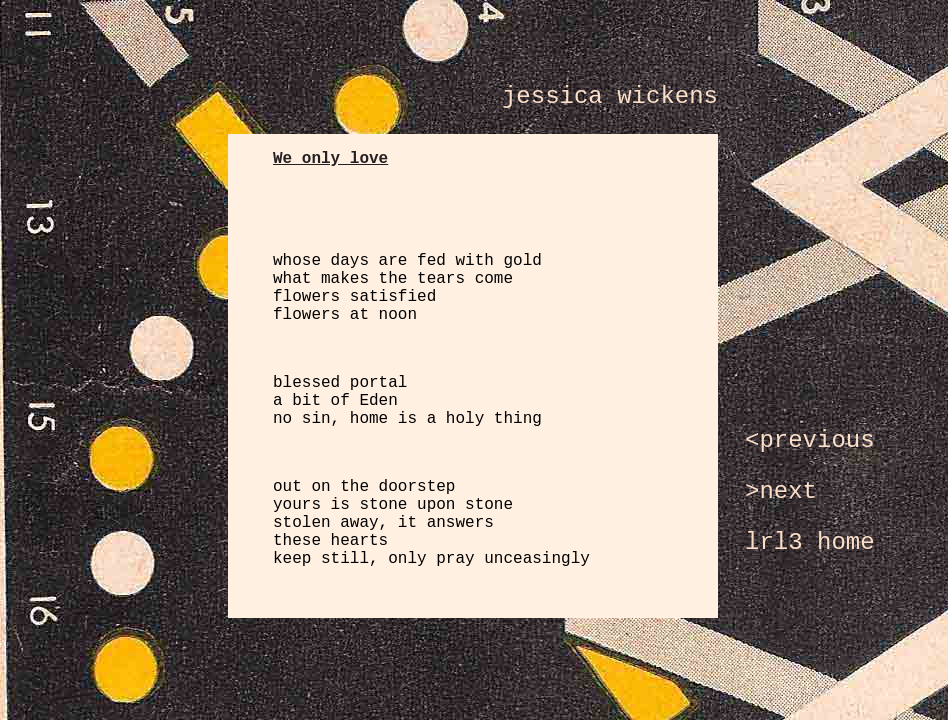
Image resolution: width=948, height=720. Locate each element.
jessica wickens (610, 96)
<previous (810, 440)
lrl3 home (810, 542)
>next (781, 491)
